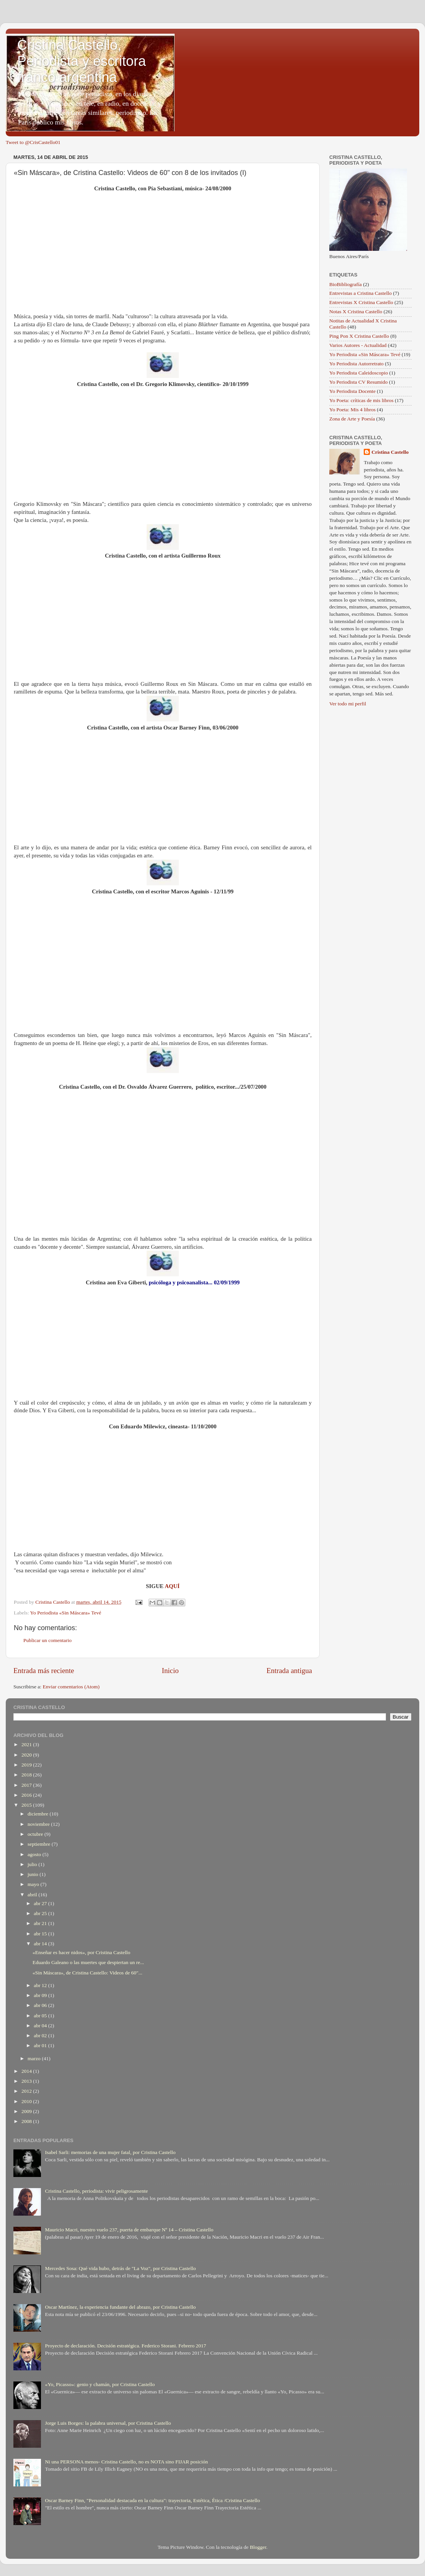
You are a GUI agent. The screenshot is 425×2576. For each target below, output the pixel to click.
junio (33, 1874)
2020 (27, 1755)
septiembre (40, 1844)
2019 (27, 1765)
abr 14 (41, 1943)
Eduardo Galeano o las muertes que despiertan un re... (88, 1962)
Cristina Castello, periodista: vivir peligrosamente (96, 2191)
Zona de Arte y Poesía (352, 419)
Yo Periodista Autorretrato (356, 363)
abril (33, 1894)
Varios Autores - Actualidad (358, 345)
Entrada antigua (289, 1671)
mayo (34, 1884)
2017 (27, 1785)
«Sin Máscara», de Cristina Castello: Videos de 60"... (87, 1973)
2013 (27, 2081)
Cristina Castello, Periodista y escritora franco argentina (81, 61)
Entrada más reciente (43, 1671)
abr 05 (41, 2015)
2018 (27, 1775)
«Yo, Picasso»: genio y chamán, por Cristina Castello (100, 2384)
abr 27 (41, 1903)
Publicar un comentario (47, 1640)
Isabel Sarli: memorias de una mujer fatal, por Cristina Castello (110, 2152)
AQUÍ (172, 1586)
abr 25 (41, 1913)
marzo (35, 2058)
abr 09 (41, 1995)
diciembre (38, 1814)
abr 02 (41, 2035)
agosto (35, 1854)
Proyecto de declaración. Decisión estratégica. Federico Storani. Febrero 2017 (125, 2346)
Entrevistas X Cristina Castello (361, 302)
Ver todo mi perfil (347, 704)
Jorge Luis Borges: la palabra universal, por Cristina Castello (108, 2423)
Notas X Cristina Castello (355, 311)
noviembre (39, 1824)
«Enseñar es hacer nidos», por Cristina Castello (81, 1952)
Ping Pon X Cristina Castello (359, 336)
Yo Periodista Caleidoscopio (358, 373)
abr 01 (41, 2045)
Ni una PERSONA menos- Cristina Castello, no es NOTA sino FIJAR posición (126, 2462)
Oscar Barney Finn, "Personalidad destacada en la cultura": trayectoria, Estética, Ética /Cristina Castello (152, 2500)
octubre (36, 1834)
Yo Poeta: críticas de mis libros (361, 400)
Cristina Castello (390, 452)
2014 (27, 2071)
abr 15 (41, 1933)
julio (33, 1864)
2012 (27, 2091)
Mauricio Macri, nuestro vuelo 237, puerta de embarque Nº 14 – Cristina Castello (129, 2230)
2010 (27, 2101)
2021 (27, 1744)
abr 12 (41, 1985)
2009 (27, 2111)
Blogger (258, 2547)
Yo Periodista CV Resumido (358, 382)
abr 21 (41, 1923)
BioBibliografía (345, 284)
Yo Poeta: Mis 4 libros (352, 409)
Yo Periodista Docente (352, 391)
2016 (27, 1795)
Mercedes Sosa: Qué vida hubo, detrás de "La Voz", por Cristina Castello (120, 2268)
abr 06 (41, 2005)
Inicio (170, 1671)
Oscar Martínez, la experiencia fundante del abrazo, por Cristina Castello (120, 2307)
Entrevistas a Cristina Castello (360, 293)
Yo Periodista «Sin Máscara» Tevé (65, 1613)
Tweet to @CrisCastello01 (33, 142)
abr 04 (41, 2025)
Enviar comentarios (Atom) (71, 1687)
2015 (27, 1805)
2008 (27, 2121)
